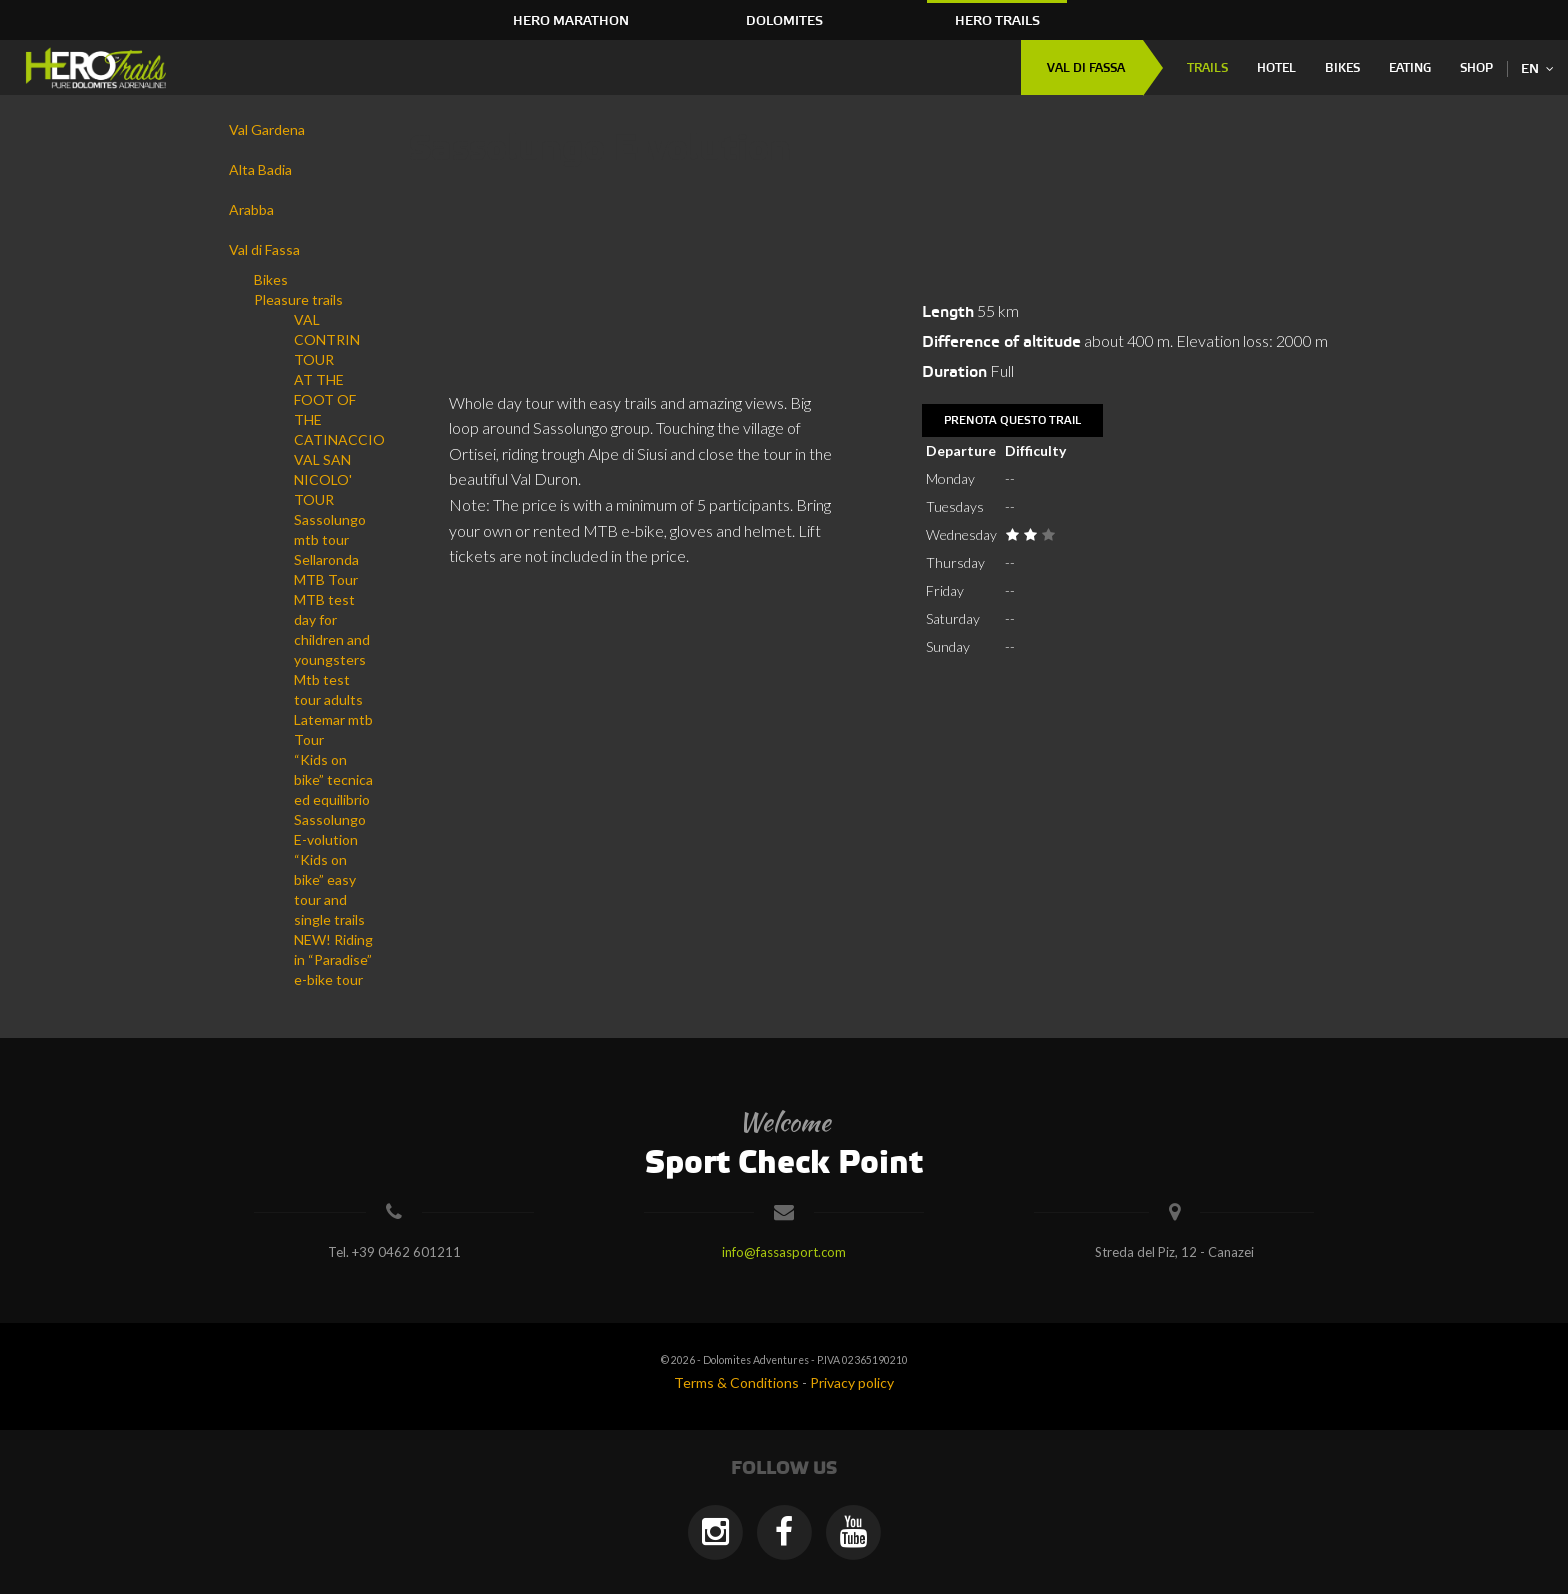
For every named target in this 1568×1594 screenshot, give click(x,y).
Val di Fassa (1086, 68)
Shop (1476, 68)
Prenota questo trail (1012, 421)
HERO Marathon (571, 21)
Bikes (1342, 68)
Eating (1410, 68)
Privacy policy (852, 1382)
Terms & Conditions (736, 1382)
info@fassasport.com (784, 1252)
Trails (1207, 68)
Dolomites (784, 21)
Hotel (1276, 68)
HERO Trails (997, 21)
